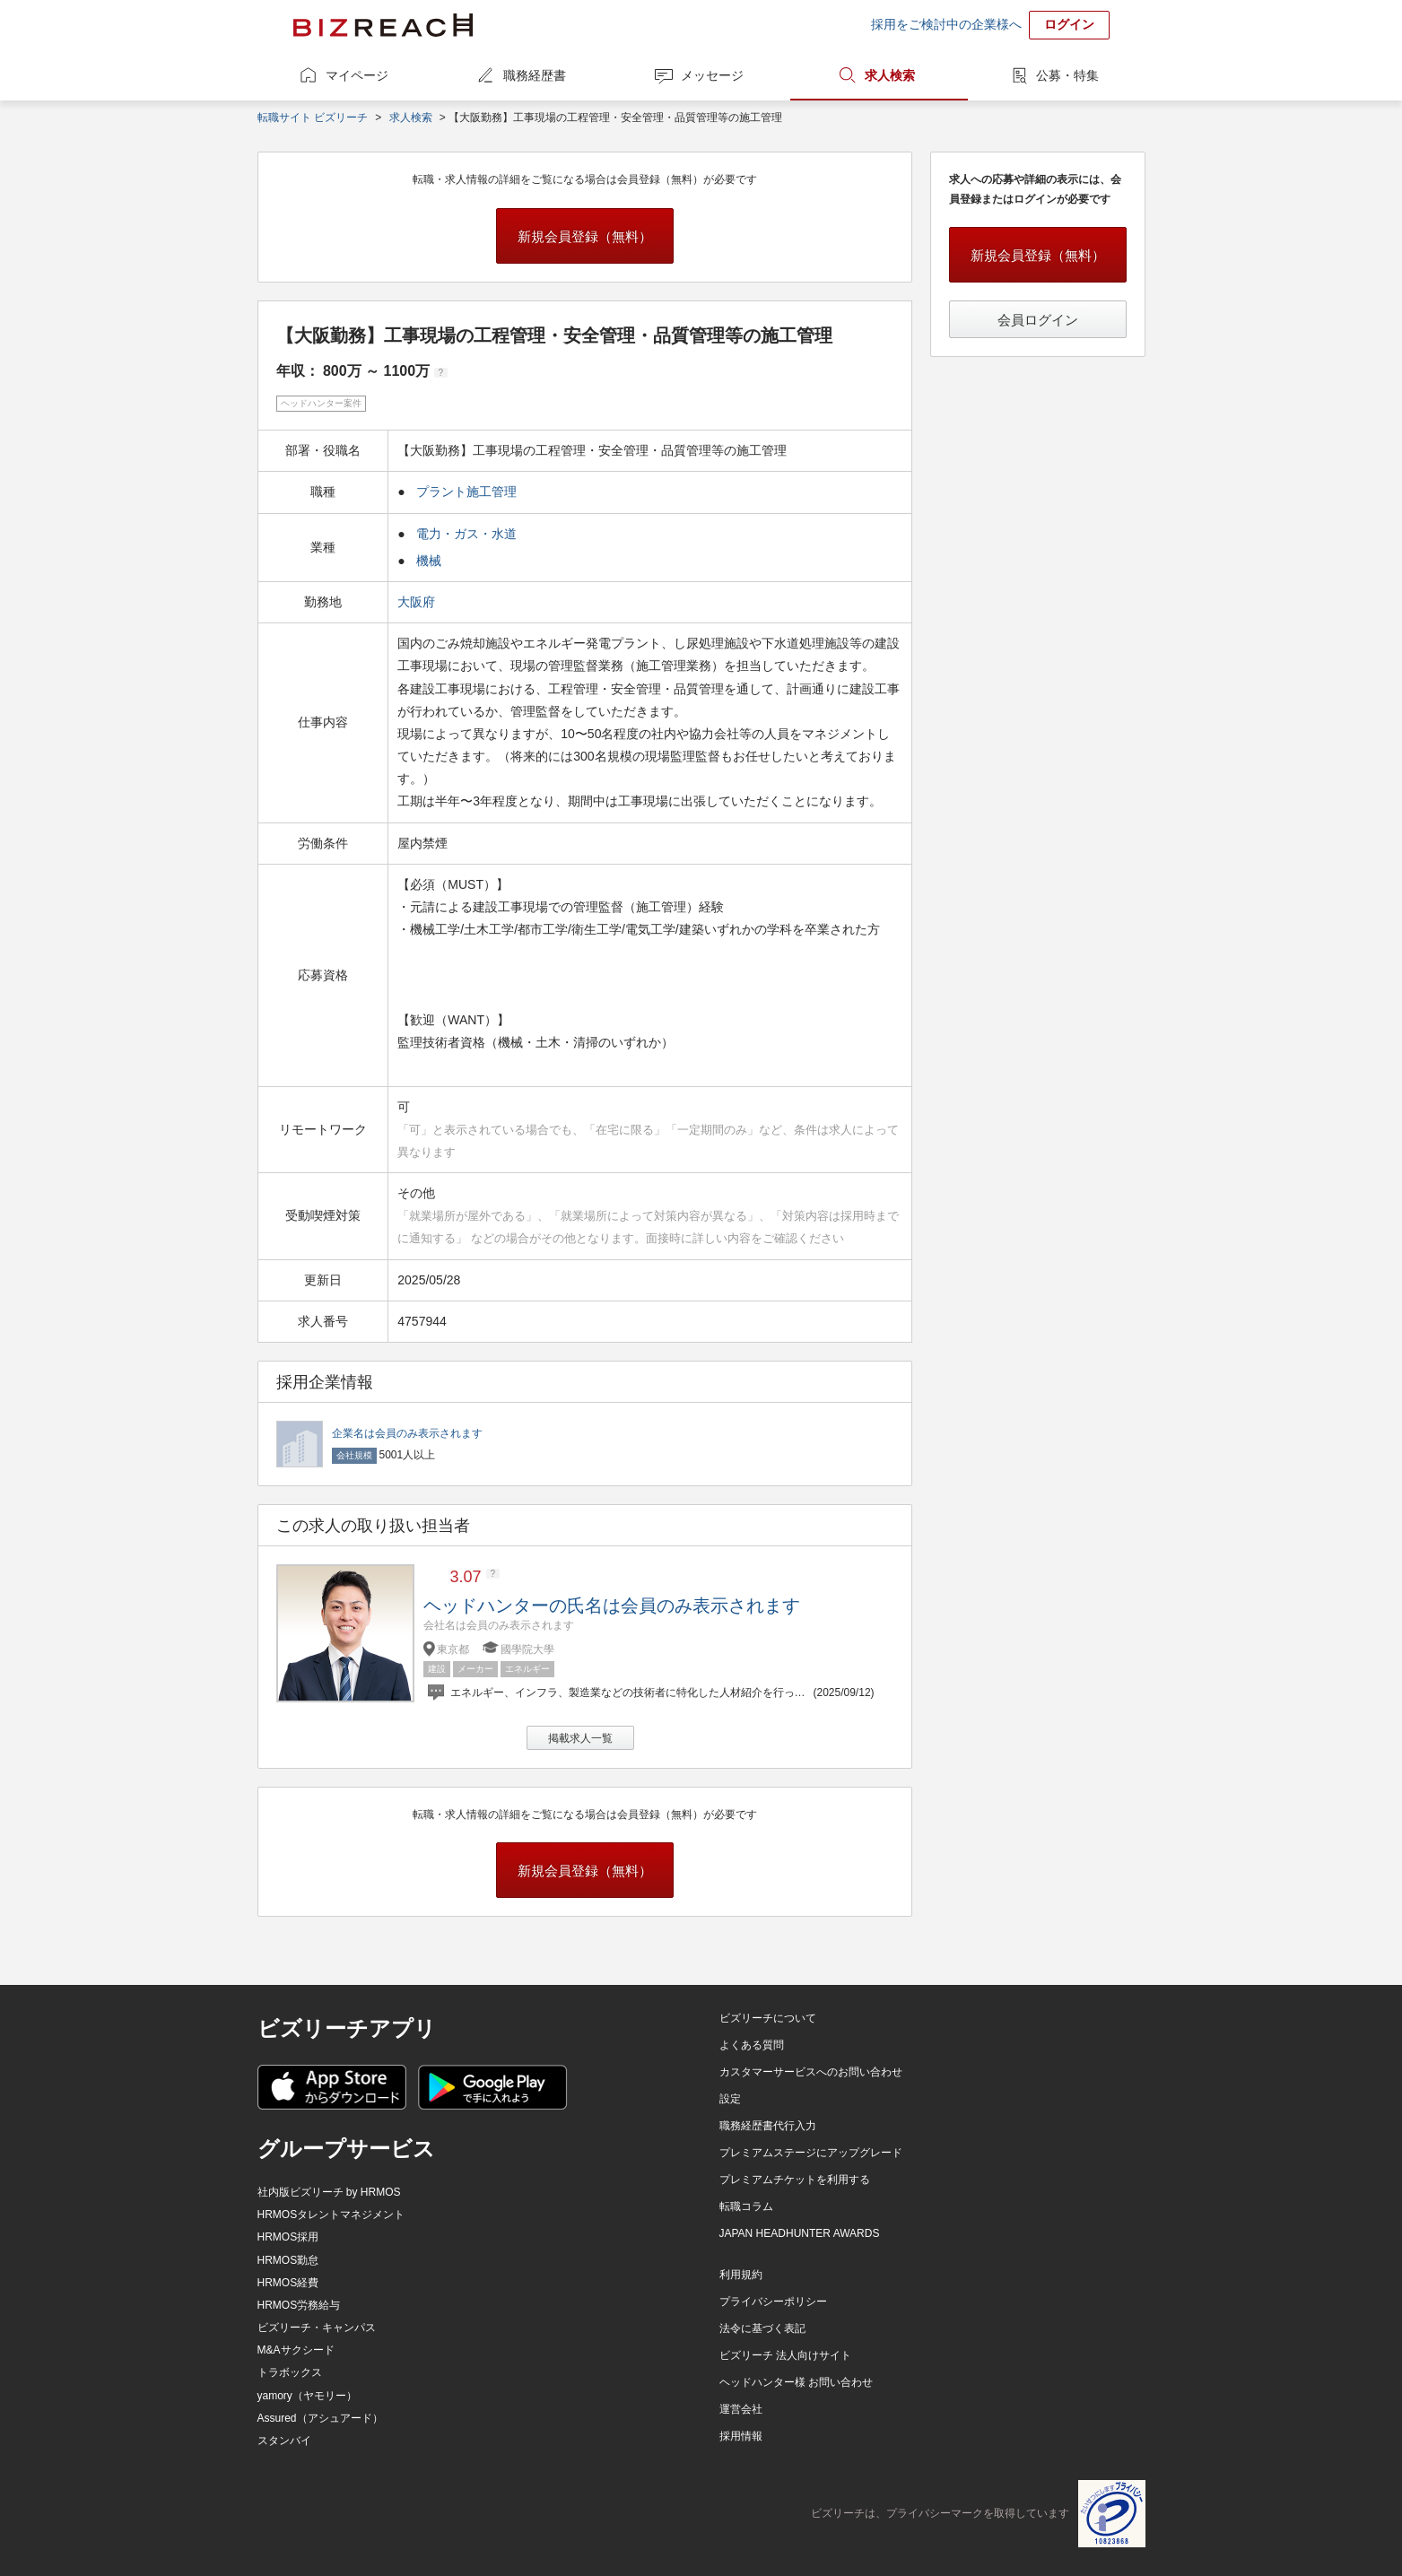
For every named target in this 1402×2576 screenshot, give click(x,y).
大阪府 (418, 602)
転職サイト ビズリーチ (312, 117)
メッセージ (712, 75)
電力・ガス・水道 (466, 534)
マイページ (357, 75)
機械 (428, 560)
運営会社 (740, 2409)
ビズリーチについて (767, 2018)
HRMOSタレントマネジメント (331, 2214)
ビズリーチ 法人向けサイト (785, 2355)
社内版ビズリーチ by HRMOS (329, 2192)
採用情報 (740, 2436)
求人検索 (890, 75)
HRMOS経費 (288, 2282)
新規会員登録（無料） (585, 236)
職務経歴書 (534, 75)
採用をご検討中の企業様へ (946, 24)
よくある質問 (751, 2045)
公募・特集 (1067, 75)
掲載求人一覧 (580, 1738)
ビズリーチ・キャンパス (316, 2327)
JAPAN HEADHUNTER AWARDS (799, 2233)
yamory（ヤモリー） (307, 2395)
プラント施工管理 (466, 491)
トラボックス (289, 2372)
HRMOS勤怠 (288, 2260)
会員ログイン (1037, 319)
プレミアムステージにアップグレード (810, 2152)
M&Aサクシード (296, 2350)
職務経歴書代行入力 (767, 2125)
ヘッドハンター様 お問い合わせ (796, 2382)
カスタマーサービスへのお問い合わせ (810, 2072)
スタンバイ (284, 2440)
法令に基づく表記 (762, 2328)
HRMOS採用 (288, 2237)
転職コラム (746, 2206)
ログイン (1069, 24)
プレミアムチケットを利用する (794, 2179)
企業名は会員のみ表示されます (407, 1433)
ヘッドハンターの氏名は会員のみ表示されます (611, 1605)
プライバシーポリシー (773, 2301)
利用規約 (740, 2274)
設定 (730, 2099)
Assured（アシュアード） (320, 2418)
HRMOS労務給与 (299, 2305)
